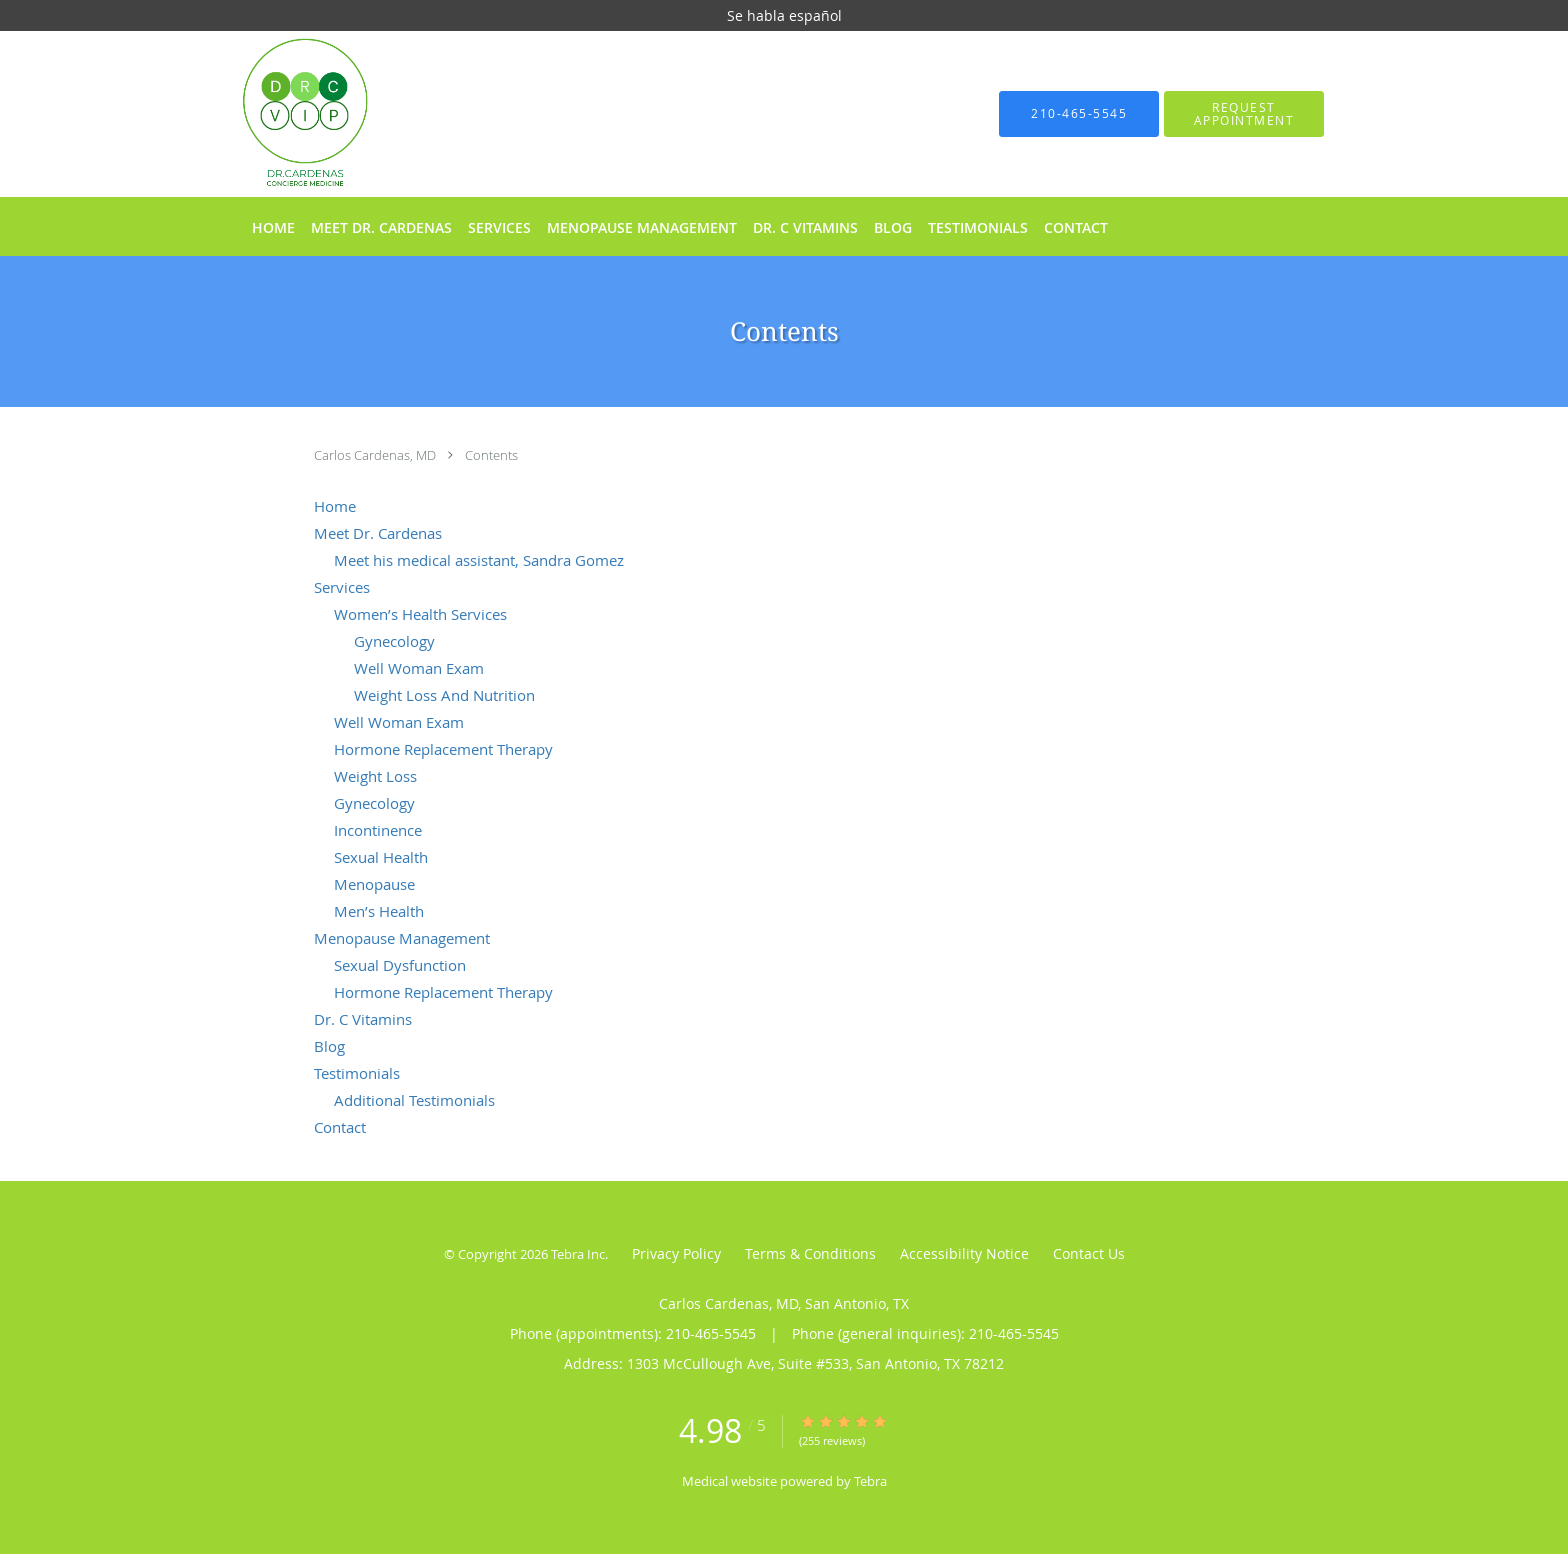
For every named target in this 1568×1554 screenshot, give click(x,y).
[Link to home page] (275, 114)
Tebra (870, 1481)
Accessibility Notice (964, 1253)
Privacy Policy (676, 1253)
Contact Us (1089, 1253)
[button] (1244, 114)
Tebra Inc (578, 1254)
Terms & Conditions (810, 1253)
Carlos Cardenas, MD (376, 455)
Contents (491, 455)
